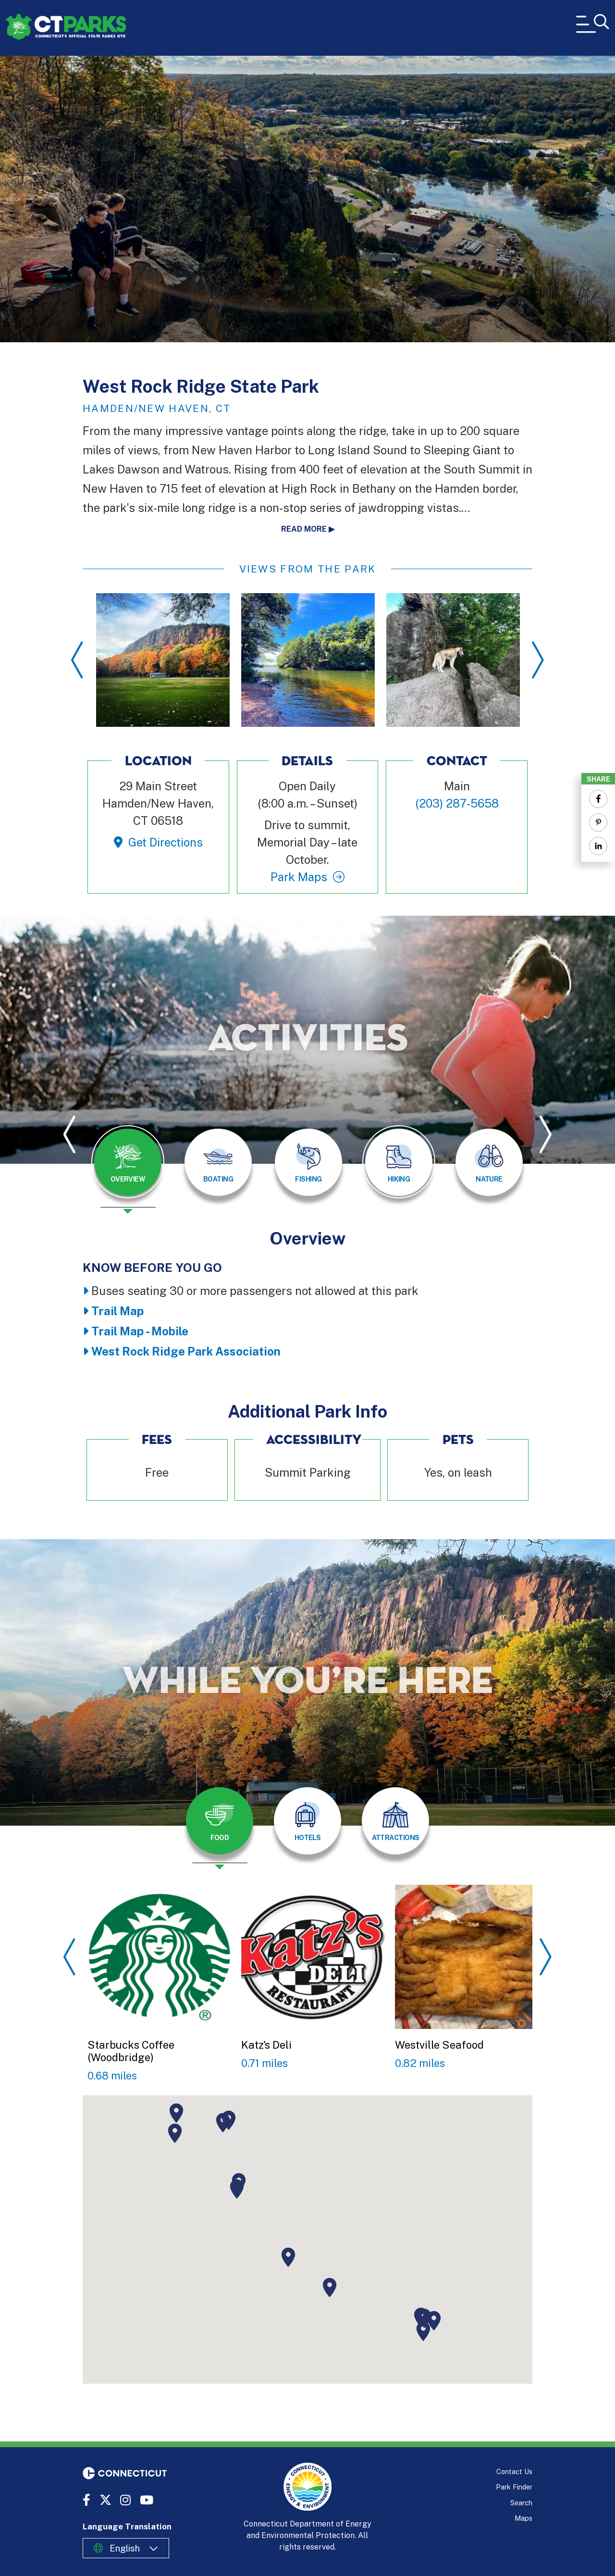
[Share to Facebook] (598, 799)
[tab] (127, 1162)
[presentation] (128, 1169)
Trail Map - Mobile (139, 1331)
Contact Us (514, 2471)
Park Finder (514, 2487)
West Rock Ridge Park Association (186, 1351)
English (124, 2548)
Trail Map (117, 1311)
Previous (77, 660)
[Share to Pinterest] (598, 822)
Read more (304, 529)
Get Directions (165, 842)
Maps (523, 2518)
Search (521, 2503)
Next (538, 660)
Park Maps (299, 877)
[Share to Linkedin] (598, 846)
